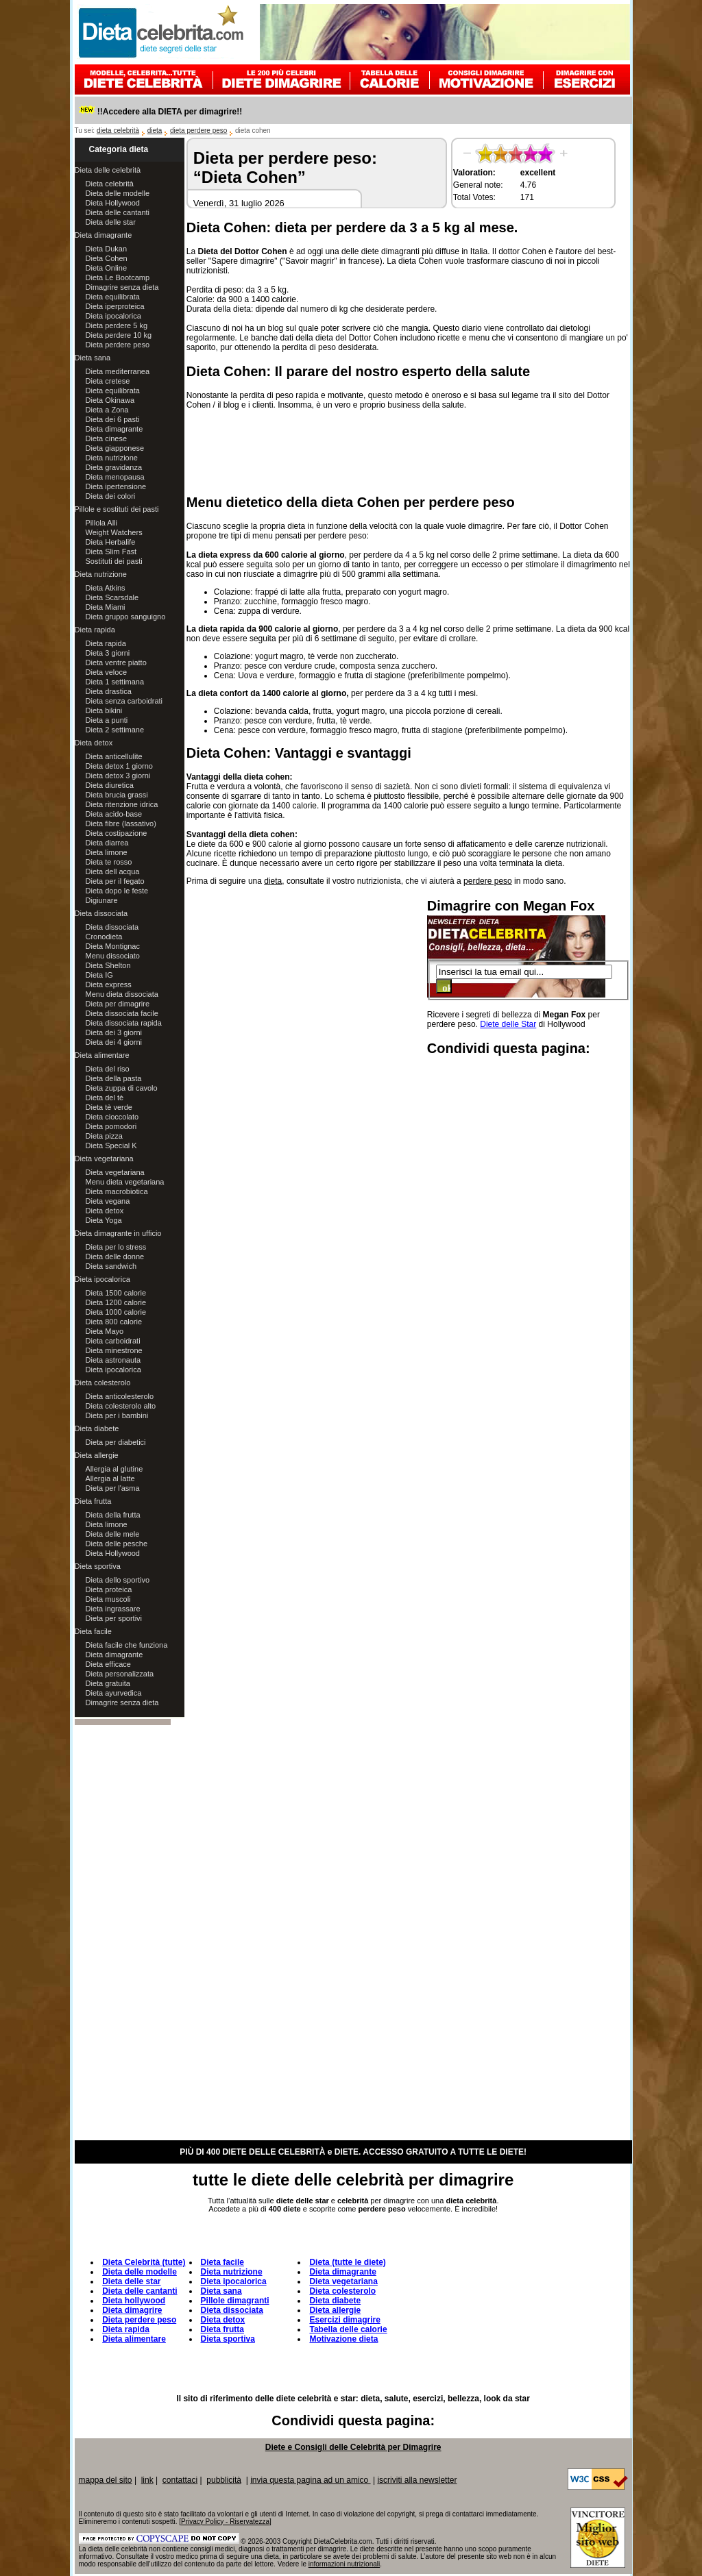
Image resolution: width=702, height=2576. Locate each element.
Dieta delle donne (115, 1256)
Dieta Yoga (104, 1220)
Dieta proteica (109, 1589)
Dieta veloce (107, 672)
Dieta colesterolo (103, 1382)
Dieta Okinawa (110, 400)
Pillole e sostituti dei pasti (117, 509)
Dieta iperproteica (115, 306)
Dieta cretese (108, 381)
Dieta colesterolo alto (121, 1406)
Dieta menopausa (115, 477)
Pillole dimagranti (235, 2300)
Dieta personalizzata (120, 1674)
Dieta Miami (105, 607)
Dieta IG (99, 975)
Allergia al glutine (114, 1469)
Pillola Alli (101, 523)
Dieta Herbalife (111, 542)
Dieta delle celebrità (108, 170)
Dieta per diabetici (116, 1442)
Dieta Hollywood (113, 203)
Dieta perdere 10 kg (119, 335)
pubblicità (223, 2480)
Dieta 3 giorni (108, 653)
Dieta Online (107, 268)
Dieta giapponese (115, 448)
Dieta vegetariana (104, 1158)
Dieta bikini (104, 710)
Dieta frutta (93, 1501)
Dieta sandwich (111, 1266)
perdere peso (487, 881)
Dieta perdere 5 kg (117, 325)
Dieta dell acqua (113, 871)
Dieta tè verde (109, 1107)
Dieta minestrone (114, 1350)
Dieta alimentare (102, 1055)
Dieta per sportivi (114, 1618)
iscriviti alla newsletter (417, 2480)
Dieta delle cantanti (118, 212)
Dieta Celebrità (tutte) (143, 2262)
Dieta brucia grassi (117, 795)
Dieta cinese (107, 438)
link (147, 2480)
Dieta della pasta (114, 1078)
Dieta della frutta (113, 1515)
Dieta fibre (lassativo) (121, 823)
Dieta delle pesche (117, 1543)
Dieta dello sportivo (118, 1580)
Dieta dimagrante (103, 235)
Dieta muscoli (108, 1599)
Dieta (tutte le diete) (347, 2262)
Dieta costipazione (116, 833)
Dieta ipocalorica (113, 316)
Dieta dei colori (111, 496)
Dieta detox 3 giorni (118, 775)
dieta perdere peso (198, 130)
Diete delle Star (508, 1024)
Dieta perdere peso (118, 344)
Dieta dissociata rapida (124, 1023)
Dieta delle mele (113, 1534)
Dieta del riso (108, 1069)
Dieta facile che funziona (127, 1645)
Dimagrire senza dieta (122, 287)
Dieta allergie (97, 1455)
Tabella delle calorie (348, 2329)
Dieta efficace (108, 1664)
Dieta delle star (111, 222)
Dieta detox (94, 743)
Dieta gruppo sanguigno (126, 616)
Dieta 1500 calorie (116, 1293)
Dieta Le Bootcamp (118, 277)
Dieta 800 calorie (114, 1321)
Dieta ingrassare (113, 1609)
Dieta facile (93, 1631)
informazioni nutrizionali (344, 2564)
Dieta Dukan (107, 249)
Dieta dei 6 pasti (113, 419)
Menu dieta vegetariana (125, 1182)
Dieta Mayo (105, 1331)
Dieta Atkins (105, 588)
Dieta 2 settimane (115, 730)
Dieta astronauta (113, 1360)
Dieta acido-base (114, 814)
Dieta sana (93, 358)
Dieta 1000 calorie (116, 1312)
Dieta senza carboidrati (124, 701)
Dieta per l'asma (113, 1488)
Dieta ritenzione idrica (122, 804)
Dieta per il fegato (115, 881)
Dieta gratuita (108, 1683)
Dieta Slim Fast (111, 551)
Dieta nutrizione (112, 458)
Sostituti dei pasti (114, 561)
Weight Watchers (114, 532)
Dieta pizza (104, 1136)
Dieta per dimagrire (118, 1004)
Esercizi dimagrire (344, 2320)
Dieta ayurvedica (114, 1693)
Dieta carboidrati (113, 1341)
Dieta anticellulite (114, 756)
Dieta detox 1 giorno (119, 766)
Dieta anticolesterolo (120, 1396)
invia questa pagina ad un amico (310, 2480)
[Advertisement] (409, 450)
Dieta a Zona (107, 410)
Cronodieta (104, 936)
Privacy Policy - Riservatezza (225, 2521)
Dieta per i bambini (117, 1415)
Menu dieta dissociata (122, 994)
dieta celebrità (118, 130)
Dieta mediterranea (118, 371)
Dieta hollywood (133, 2300)
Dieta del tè (105, 1097)
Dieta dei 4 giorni (114, 1042)
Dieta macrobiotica (117, 1191)
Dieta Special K (111, 1145)
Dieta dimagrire (132, 2310)
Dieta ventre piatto (116, 662)
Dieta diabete (97, 1428)
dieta (154, 130)
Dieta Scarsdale (112, 597)
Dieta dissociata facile (122, 1013)
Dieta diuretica (110, 785)
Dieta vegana (108, 1201)
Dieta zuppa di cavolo (122, 1088)
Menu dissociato (113, 956)
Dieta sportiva (98, 1566)
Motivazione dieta (343, 2339)
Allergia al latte (110, 1478)
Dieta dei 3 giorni (114, 1032)
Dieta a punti (107, 720)
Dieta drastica (109, 691)
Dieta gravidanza (114, 467)
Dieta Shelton (108, 965)
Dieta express (109, 984)
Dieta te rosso (109, 862)
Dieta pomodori (111, 1126)
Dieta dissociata (101, 913)
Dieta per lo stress (116, 1247)
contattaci (179, 2480)
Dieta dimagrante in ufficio (118, 1233)
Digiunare (102, 900)
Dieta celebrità (110, 183)
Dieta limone (107, 852)
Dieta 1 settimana (115, 682)
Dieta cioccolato (112, 1117)
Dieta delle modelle (118, 193)
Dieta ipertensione (116, 486)
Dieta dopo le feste (117, 891)
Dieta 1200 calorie (116, 1302)
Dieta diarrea (107, 843)
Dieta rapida (95, 630)
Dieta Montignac (113, 946)
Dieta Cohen (107, 258)
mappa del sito (105, 2480)
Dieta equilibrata (113, 297)
